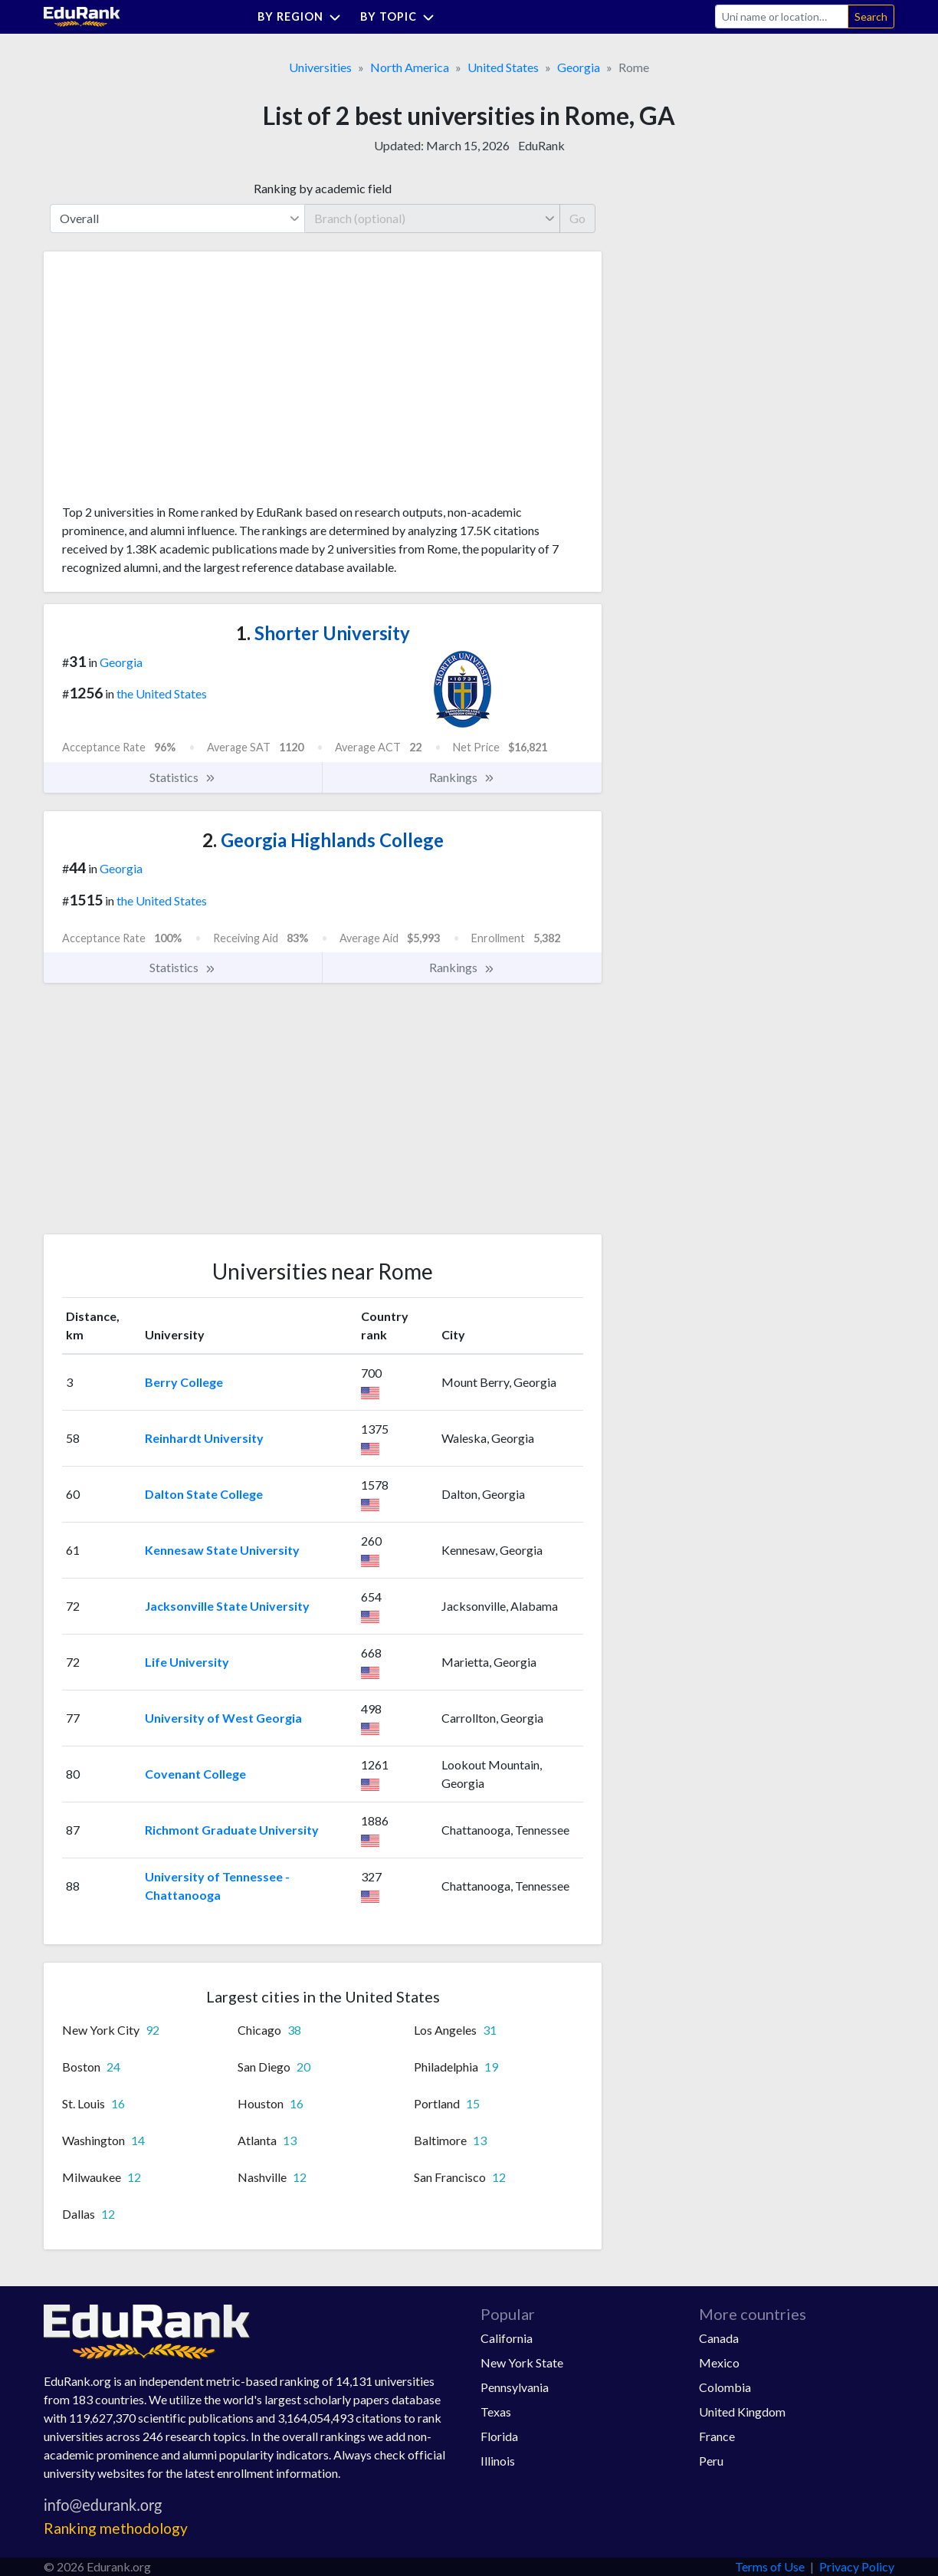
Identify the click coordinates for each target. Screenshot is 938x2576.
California (506, 2338)
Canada (719, 2338)
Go (577, 218)
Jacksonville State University (227, 1605)
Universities (320, 67)
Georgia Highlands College (323, 840)
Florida (499, 2436)
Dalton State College (204, 1494)
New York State (521, 2362)
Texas (495, 2411)
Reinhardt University (204, 1438)
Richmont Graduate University (232, 1829)
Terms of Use (770, 2566)
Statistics (182, 777)
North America (409, 67)
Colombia (725, 2387)
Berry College (184, 1382)
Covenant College (195, 1773)
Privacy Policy (856, 2566)
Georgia (578, 67)
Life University (187, 1661)
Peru (711, 2460)
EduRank (541, 145)
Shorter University (323, 633)
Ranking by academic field (323, 188)
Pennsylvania (514, 2387)
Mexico (719, 2362)
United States (503, 67)
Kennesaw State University (222, 1550)
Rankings (462, 777)
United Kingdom (742, 2411)
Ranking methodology (116, 2528)
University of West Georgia (223, 1717)
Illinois (497, 2460)
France (717, 2436)
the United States (161, 693)
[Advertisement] (177, 383)
